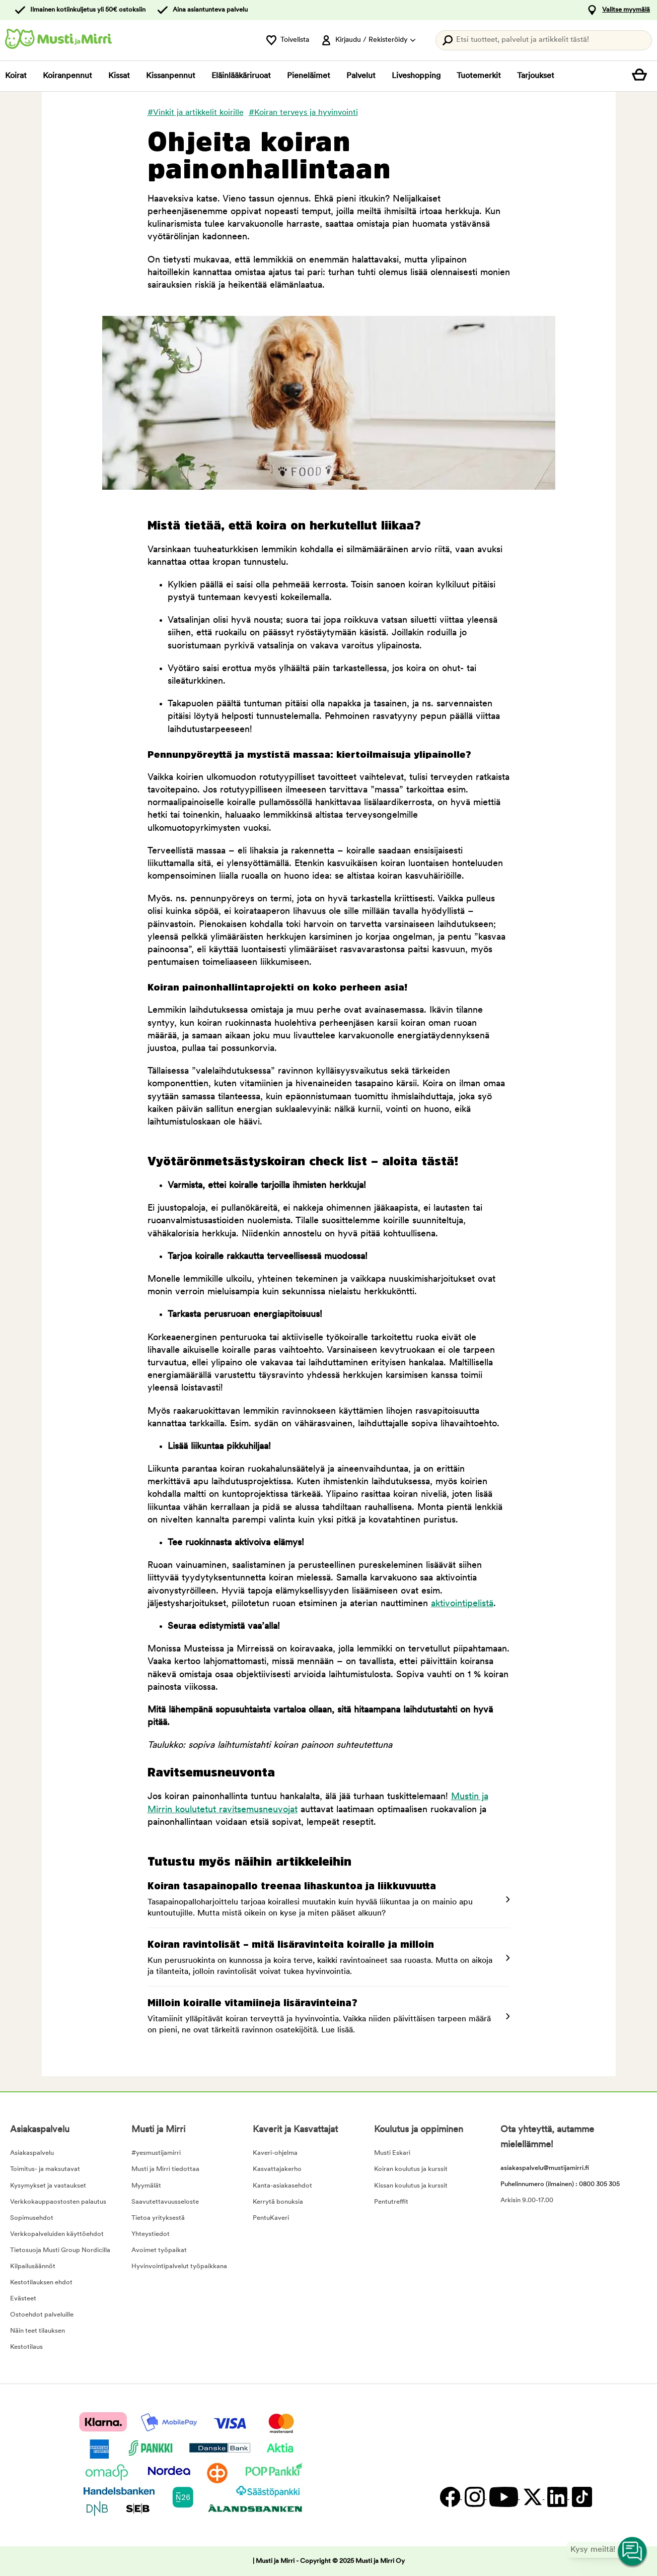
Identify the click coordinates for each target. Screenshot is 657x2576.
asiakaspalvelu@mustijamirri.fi (544, 2168)
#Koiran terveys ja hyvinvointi (303, 113)
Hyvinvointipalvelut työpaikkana (179, 2266)
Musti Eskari (392, 2153)
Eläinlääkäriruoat (241, 76)
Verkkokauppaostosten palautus (58, 2202)
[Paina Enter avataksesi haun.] (543, 40)
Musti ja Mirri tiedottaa (165, 2169)
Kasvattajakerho (277, 2169)
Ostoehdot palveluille (42, 2314)
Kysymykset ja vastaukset (48, 2186)
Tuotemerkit (479, 76)
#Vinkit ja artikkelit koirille (196, 113)
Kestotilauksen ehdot (41, 2282)
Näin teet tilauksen (37, 2331)
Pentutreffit (391, 2202)
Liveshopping (416, 76)
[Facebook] (449, 2497)
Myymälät (146, 2186)
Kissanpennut (170, 76)
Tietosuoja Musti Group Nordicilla (60, 2250)
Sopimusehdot (31, 2218)
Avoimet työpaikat (159, 2250)
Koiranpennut (67, 76)
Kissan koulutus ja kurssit (411, 2186)
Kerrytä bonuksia (278, 2202)
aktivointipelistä (462, 1604)
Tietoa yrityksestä (158, 2218)
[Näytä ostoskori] (642, 76)
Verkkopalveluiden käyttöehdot (57, 2234)
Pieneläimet (308, 76)
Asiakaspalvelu (32, 2153)
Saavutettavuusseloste (165, 2202)
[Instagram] (474, 2497)
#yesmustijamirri (156, 2153)
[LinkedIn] (557, 2497)
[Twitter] (532, 2497)
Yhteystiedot (150, 2234)
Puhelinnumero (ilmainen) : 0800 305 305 (560, 2184)
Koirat (16, 76)
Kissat (119, 76)
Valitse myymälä (626, 10)
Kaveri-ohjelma (275, 2153)
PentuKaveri (271, 2218)
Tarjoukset (535, 76)
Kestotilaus (26, 2347)
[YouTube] (503, 2497)
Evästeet (23, 2298)
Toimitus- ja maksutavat (45, 2169)
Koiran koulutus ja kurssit (411, 2169)
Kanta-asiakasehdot (282, 2186)
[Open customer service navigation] (633, 2552)
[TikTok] (580, 2497)
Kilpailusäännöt (32, 2266)
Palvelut (361, 76)
